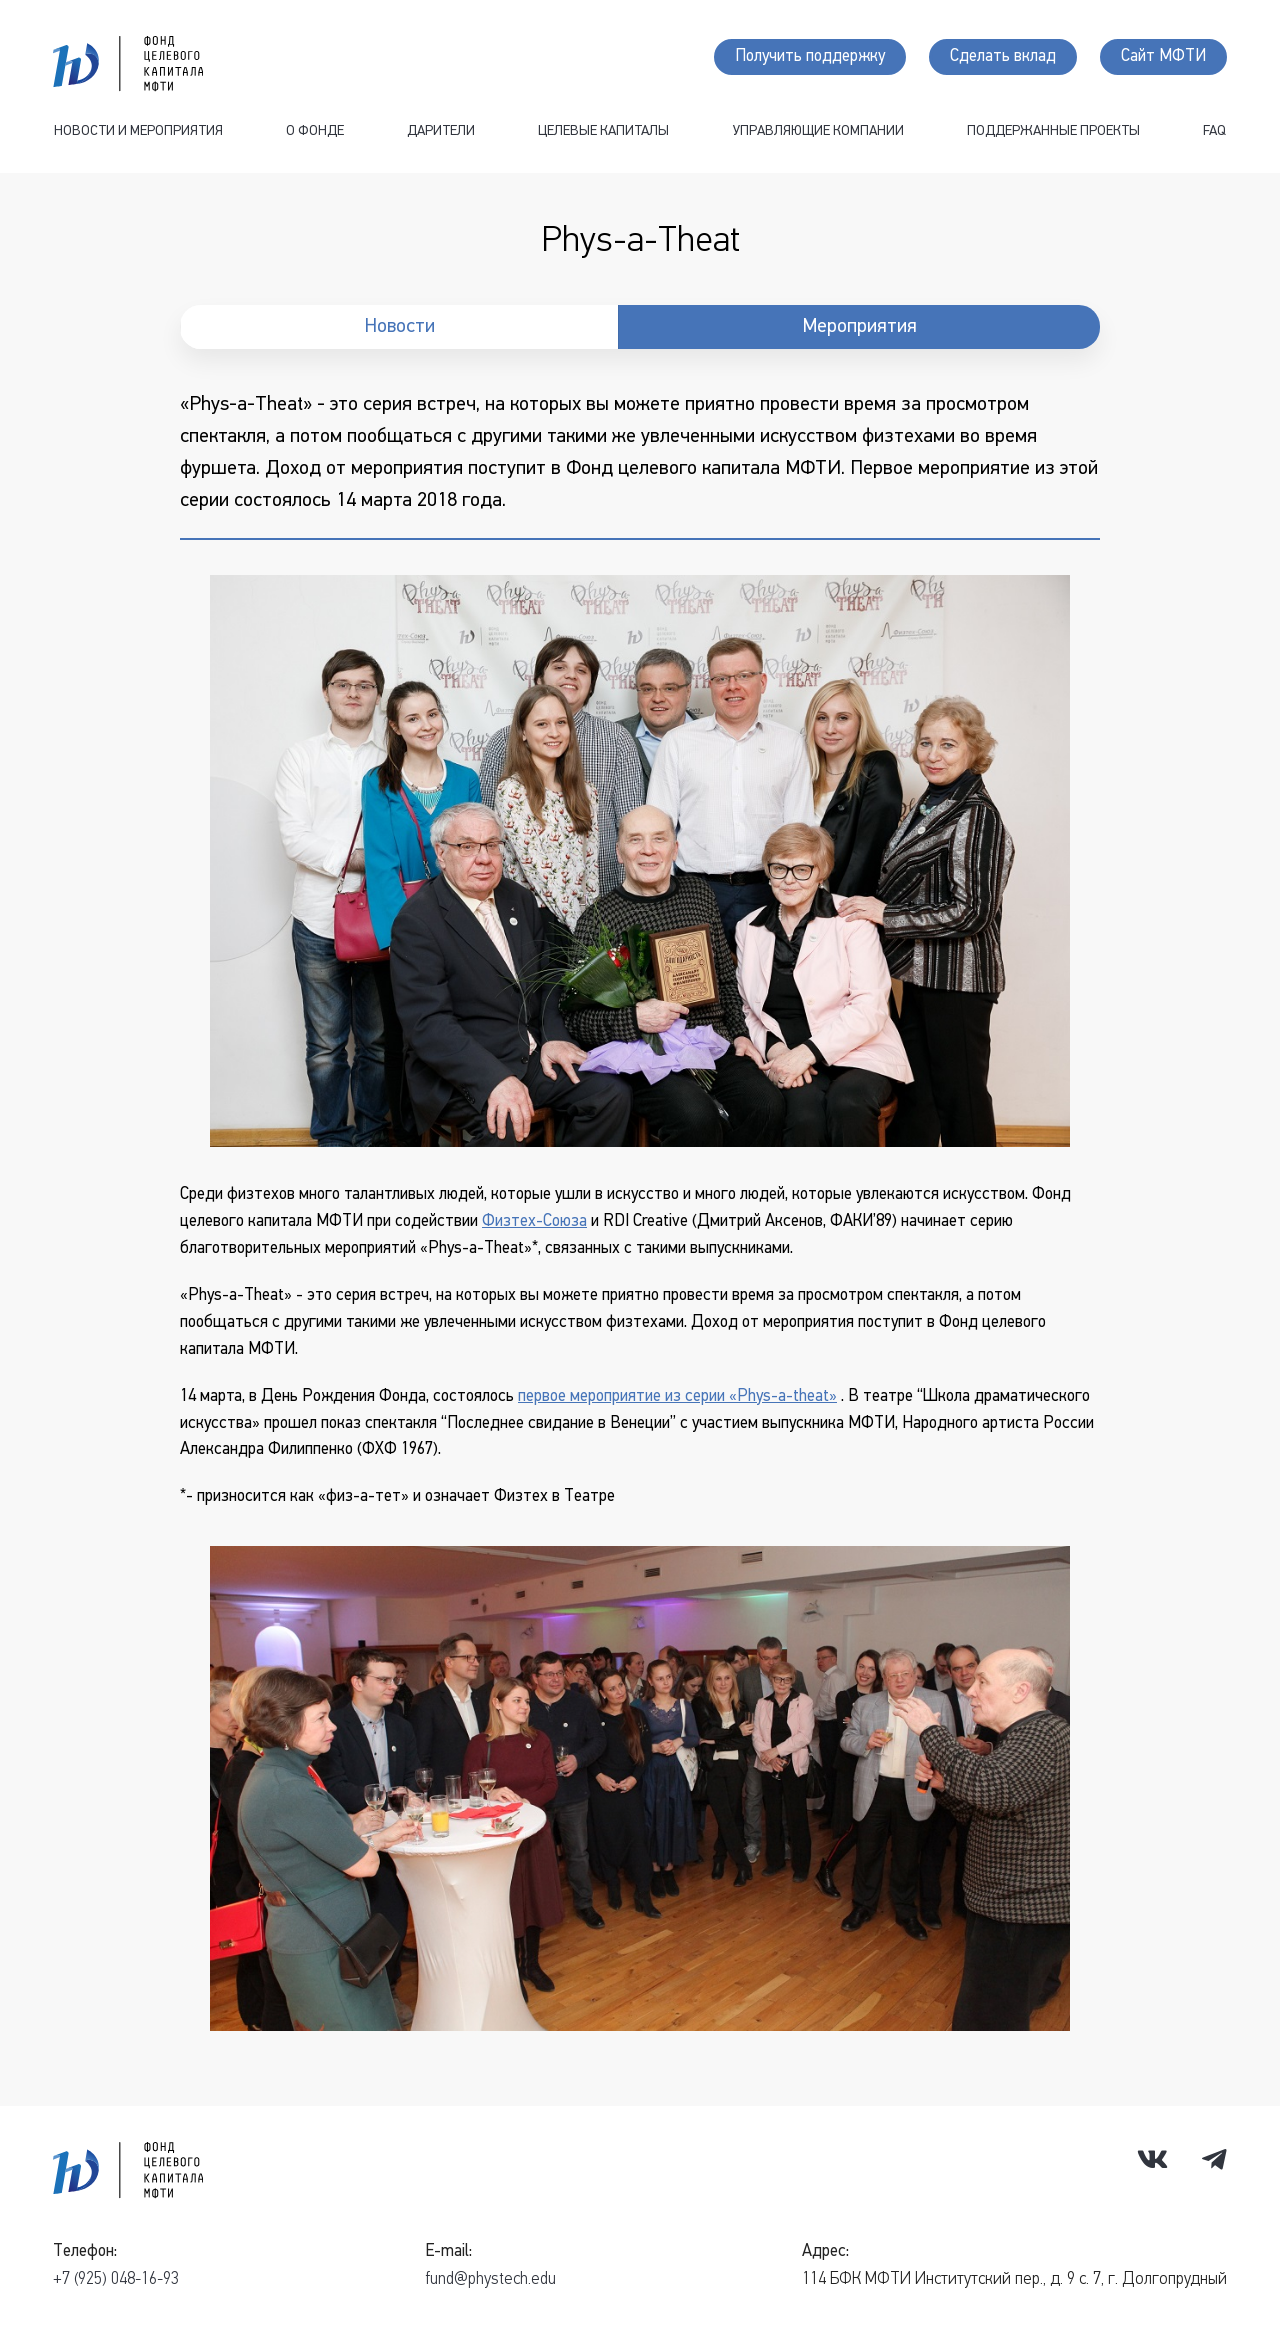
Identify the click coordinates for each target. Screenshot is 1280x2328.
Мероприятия (859, 327)
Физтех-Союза (534, 1221)
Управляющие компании (818, 131)
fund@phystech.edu (490, 2279)
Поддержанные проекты (1053, 131)
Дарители (441, 131)
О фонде (315, 131)
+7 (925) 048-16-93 (116, 2279)
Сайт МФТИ (1163, 56)
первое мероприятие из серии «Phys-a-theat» (677, 1396)
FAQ (1214, 131)
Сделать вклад (1003, 56)
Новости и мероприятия (138, 131)
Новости (399, 327)
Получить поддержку (810, 56)
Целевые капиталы (603, 131)
